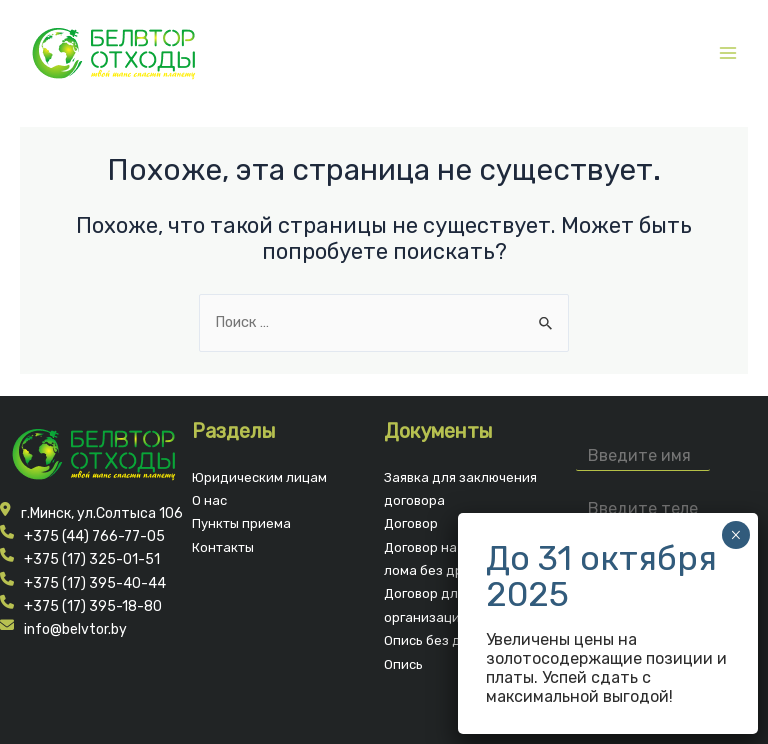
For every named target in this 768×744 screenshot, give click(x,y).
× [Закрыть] (735, 535)
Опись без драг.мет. (448, 640)
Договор (411, 523)
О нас (209, 500)
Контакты (223, 547)
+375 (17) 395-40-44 (95, 583)
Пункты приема (241, 523)
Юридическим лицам (259, 477)
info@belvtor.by (75, 629)
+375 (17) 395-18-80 (93, 606)
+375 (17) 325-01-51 (92, 559)
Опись (403, 664)
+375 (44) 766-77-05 (94, 536)
